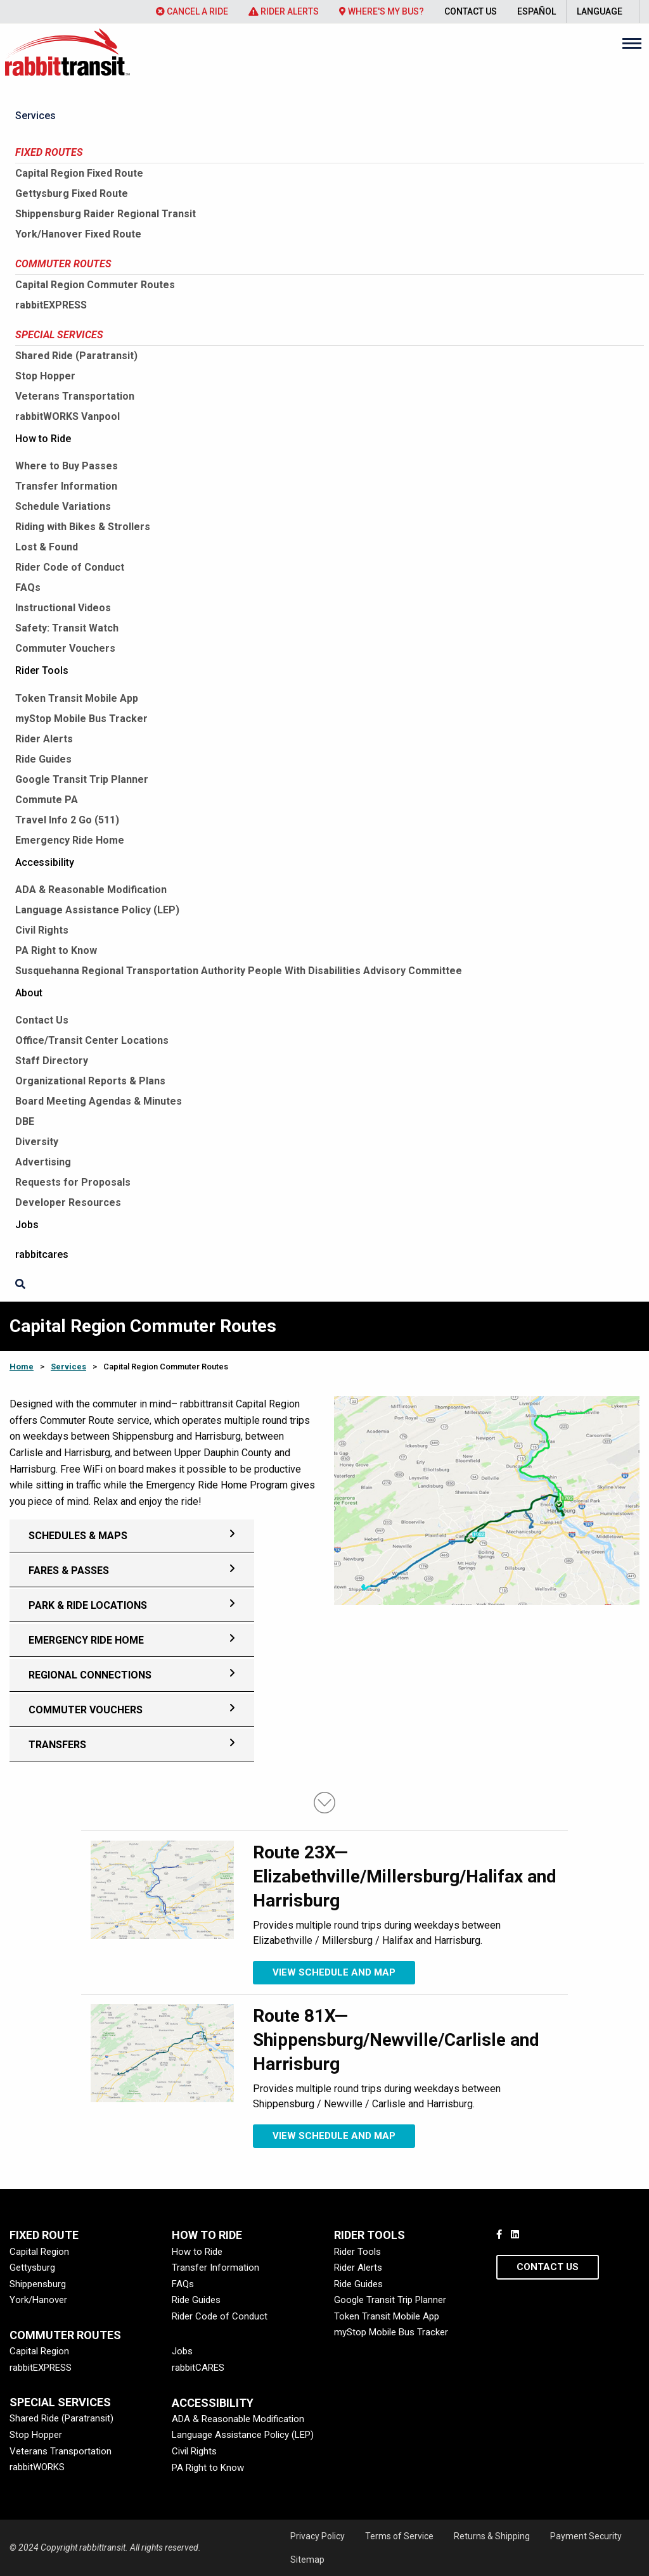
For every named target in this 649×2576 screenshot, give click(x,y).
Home (22, 1366)
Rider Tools (41, 670)
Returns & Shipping (492, 2536)
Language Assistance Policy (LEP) (97, 910)
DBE (24, 1121)
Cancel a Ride (192, 11)
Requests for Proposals (73, 1182)
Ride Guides (43, 759)
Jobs (27, 1225)
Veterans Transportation (74, 396)
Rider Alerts (283, 11)
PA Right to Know (56, 950)
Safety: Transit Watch (67, 628)
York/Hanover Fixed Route (78, 234)
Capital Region (39, 2251)
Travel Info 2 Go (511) (67, 820)
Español (536, 11)
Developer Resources (68, 1202)
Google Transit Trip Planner (81, 779)
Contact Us (470, 11)
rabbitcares (41, 1254)
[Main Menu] (631, 43)
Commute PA (46, 800)
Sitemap (307, 2559)
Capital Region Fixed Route (79, 173)
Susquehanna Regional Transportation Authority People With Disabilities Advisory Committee (238, 971)
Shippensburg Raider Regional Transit (105, 214)
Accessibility (44, 862)
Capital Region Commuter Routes (95, 285)
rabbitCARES (198, 2367)
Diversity (36, 1142)
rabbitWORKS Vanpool (67, 416)
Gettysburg (32, 2267)
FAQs (28, 587)
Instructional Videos (63, 608)
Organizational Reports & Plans (90, 1081)
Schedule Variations (63, 506)
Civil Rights (41, 930)
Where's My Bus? (381, 11)
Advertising (43, 1162)
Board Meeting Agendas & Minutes (98, 1101)
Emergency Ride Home (69, 840)
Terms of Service (399, 2536)
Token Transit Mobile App (76, 698)
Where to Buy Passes (66, 466)
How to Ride (43, 439)
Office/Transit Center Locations (92, 1040)
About (28, 993)
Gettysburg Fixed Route (71, 193)
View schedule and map (334, 1972)
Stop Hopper (45, 376)
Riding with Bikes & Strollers (82, 527)
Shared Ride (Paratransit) (76, 356)
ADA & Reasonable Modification (91, 890)
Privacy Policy (317, 2536)
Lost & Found (46, 547)
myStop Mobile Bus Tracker (81, 719)
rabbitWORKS (37, 2467)
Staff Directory (51, 1061)
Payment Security (586, 2536)
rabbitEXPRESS (51, 305)
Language (599, 11)
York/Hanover (38, 2300)
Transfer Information (66, 486)
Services (35, 116)
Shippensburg (38, 2284)
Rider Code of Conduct (69, 567)
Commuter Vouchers (65, 648)
